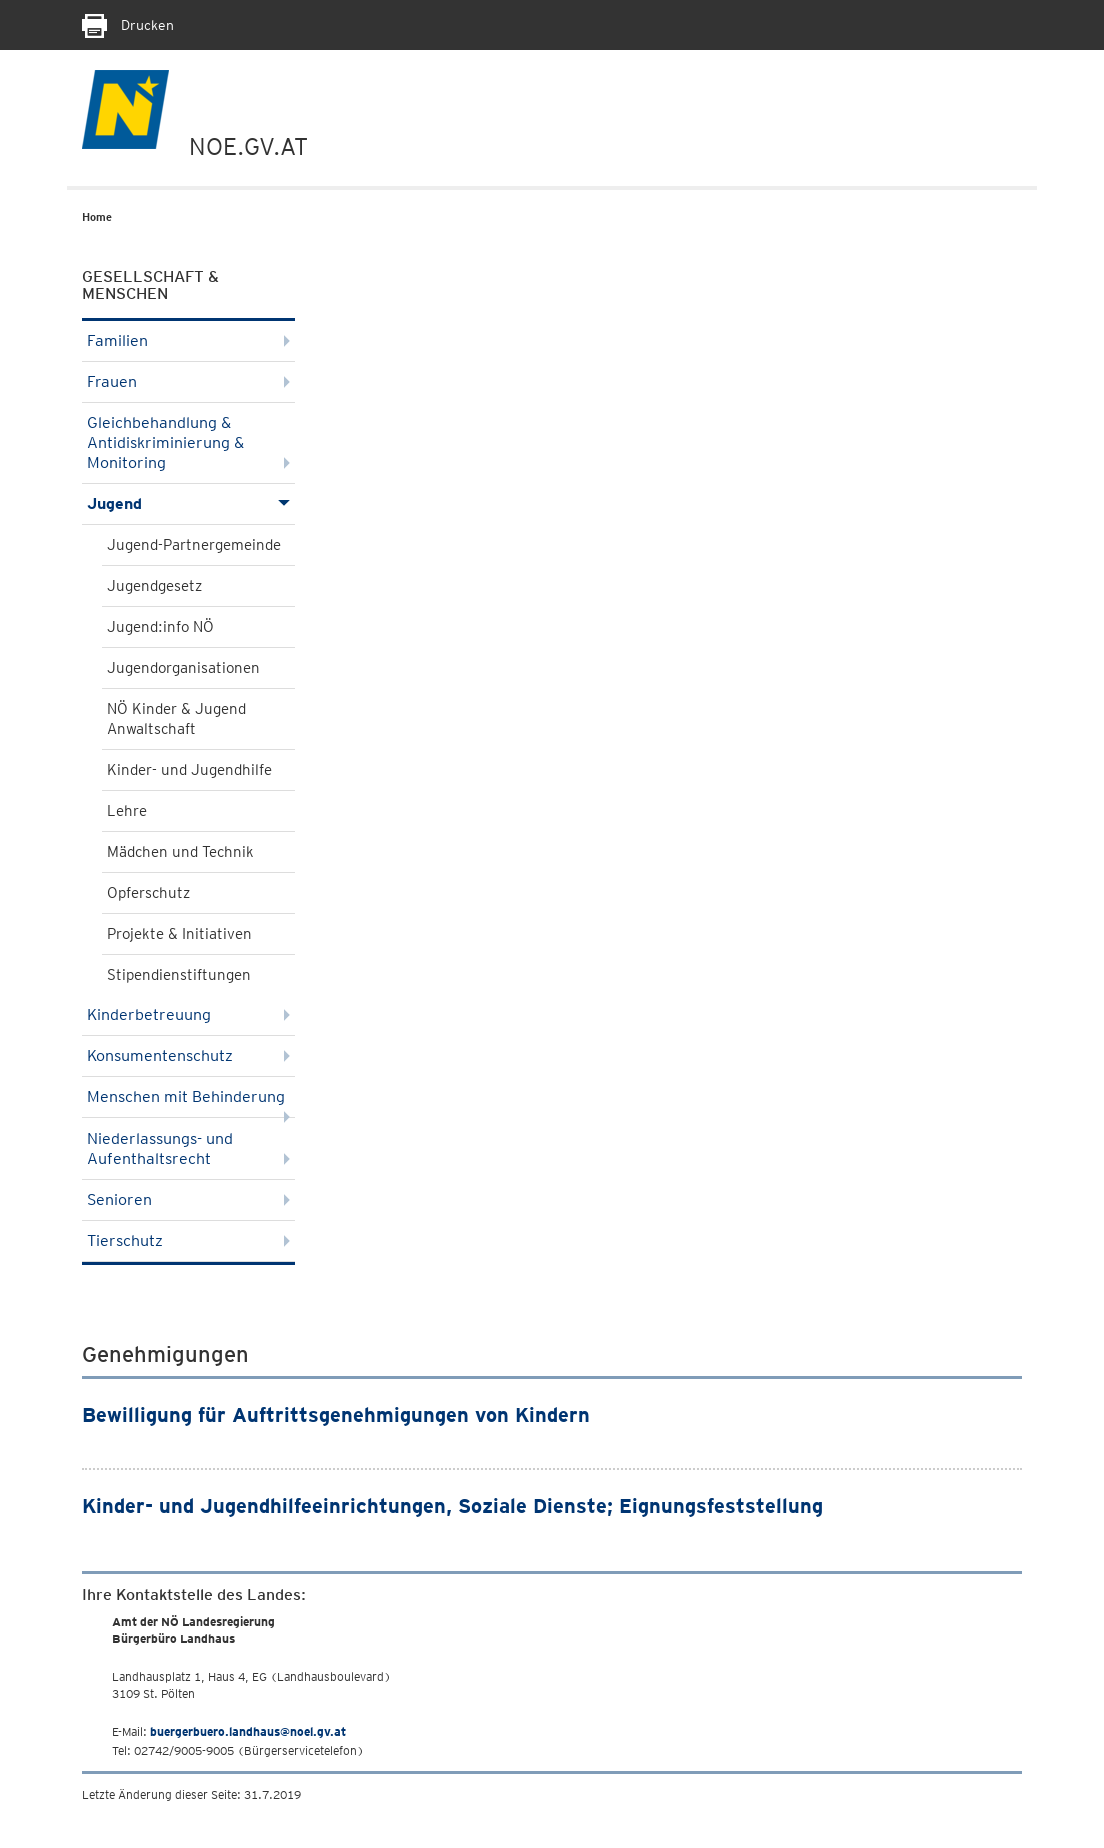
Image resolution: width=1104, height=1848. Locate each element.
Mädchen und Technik (180, 852)
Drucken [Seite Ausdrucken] (128, 25)
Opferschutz (148, 893)
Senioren (188, 1199)
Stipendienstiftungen (179, 975)
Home (97, 217)
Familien (188, 340)
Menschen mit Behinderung (188, 1102)
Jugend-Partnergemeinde (194, 545)
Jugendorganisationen (183, 668)
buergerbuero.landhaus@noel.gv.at (248, 1731)
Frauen (188, 381)
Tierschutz (188, 1240)
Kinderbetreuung (188, 1014)
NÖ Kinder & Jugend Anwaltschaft (176, 719)
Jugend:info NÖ (160, 627)
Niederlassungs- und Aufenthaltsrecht (188, 1148)
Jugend (188, 503)
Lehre (127, 811)
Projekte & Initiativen (179, 934)
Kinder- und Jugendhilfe (189, 770)
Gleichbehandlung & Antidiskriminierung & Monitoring (188, 442)
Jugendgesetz (154, 586)
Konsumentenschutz (188, 1055)
